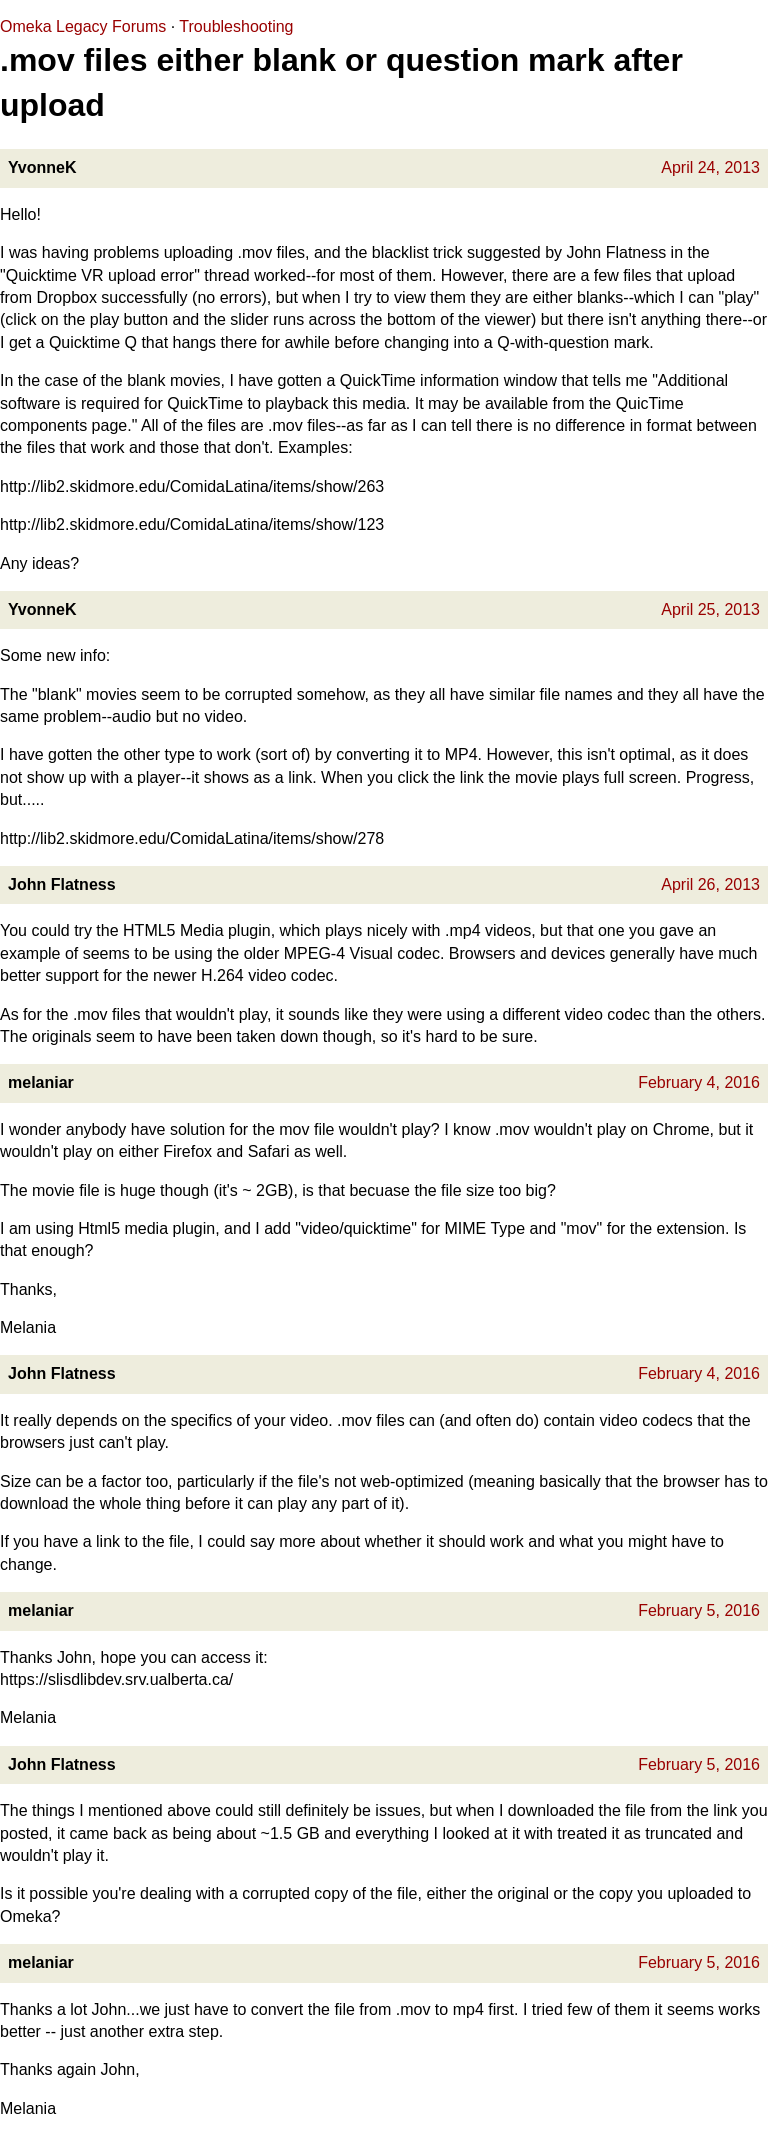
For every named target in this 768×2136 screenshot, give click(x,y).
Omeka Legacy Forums (83, 26)
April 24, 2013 (710, 167)
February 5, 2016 (699, 1610)
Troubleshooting (236, 26)
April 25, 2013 (710, 609)
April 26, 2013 (710, 884)
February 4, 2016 (699, 1082)
